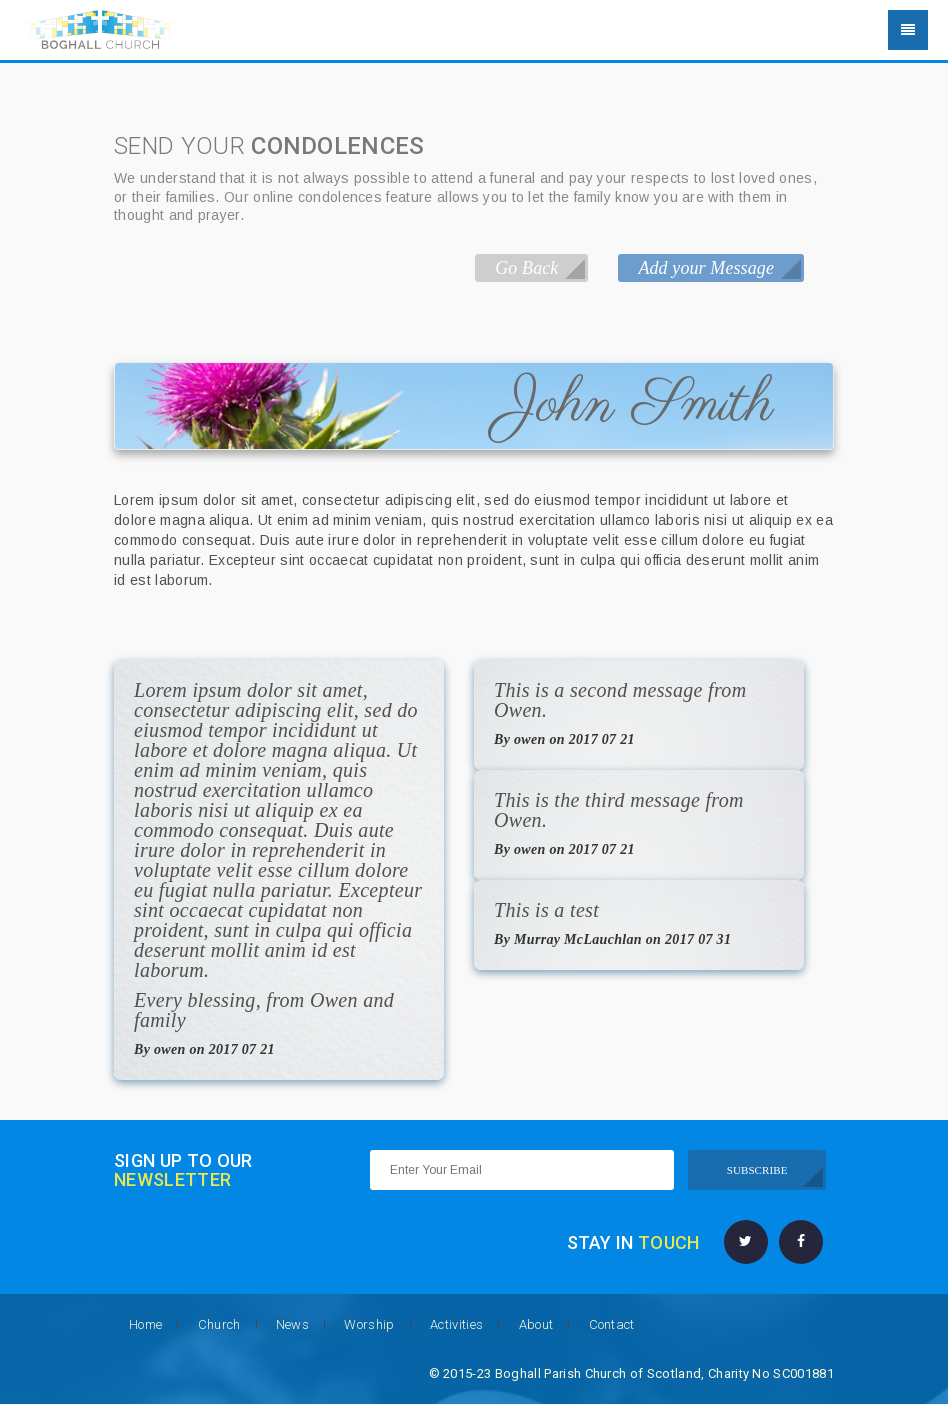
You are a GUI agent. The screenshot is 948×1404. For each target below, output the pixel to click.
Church (219, 1324)
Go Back (526, 268)
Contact (612, 1324)
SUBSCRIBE (757, 1170)
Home (145, 1324)
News (292, 1324)
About (536, 1324)
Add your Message (706, 268)
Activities (456, 1324)
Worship (369, 1324)
